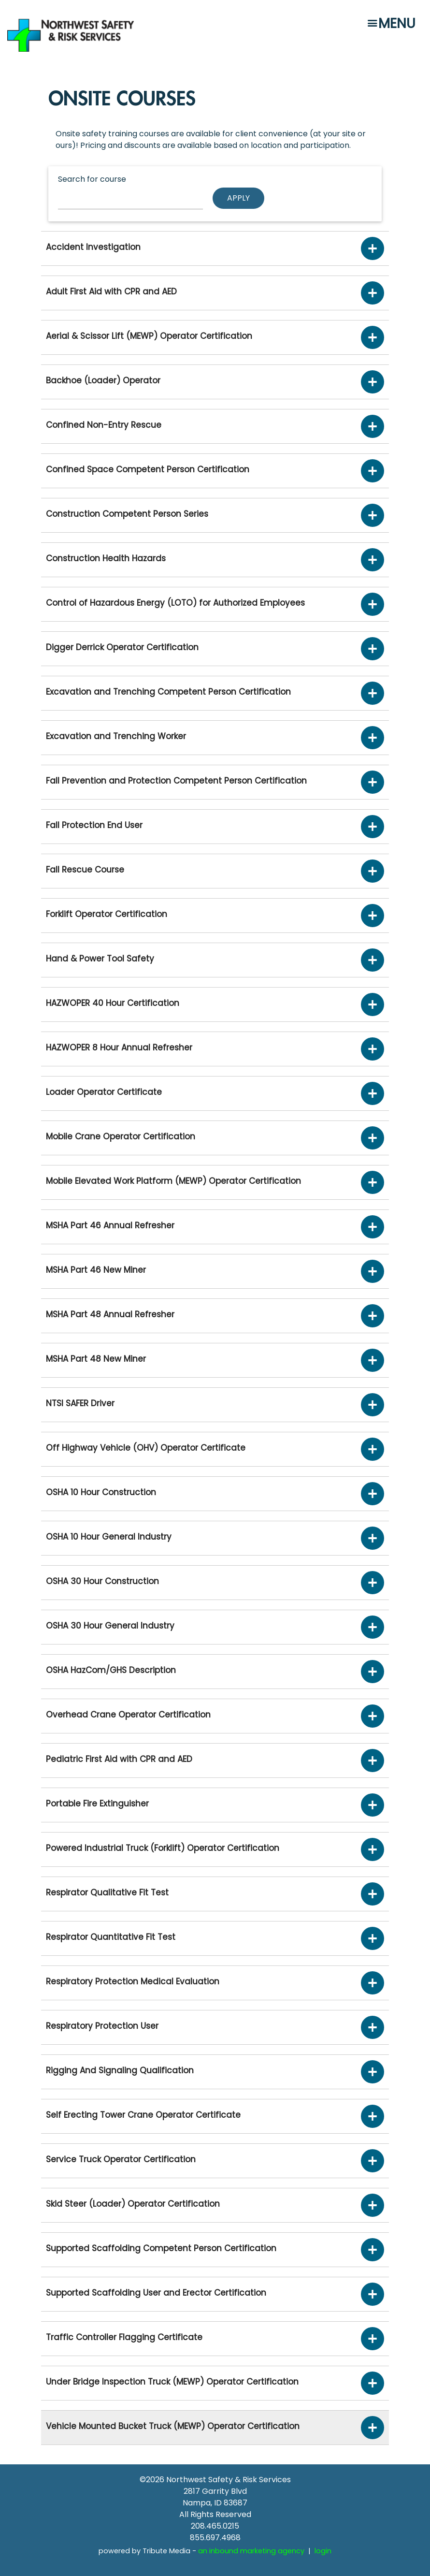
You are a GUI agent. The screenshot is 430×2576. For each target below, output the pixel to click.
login (323, 2551)
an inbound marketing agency (251, 2551)
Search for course (92, 179)
